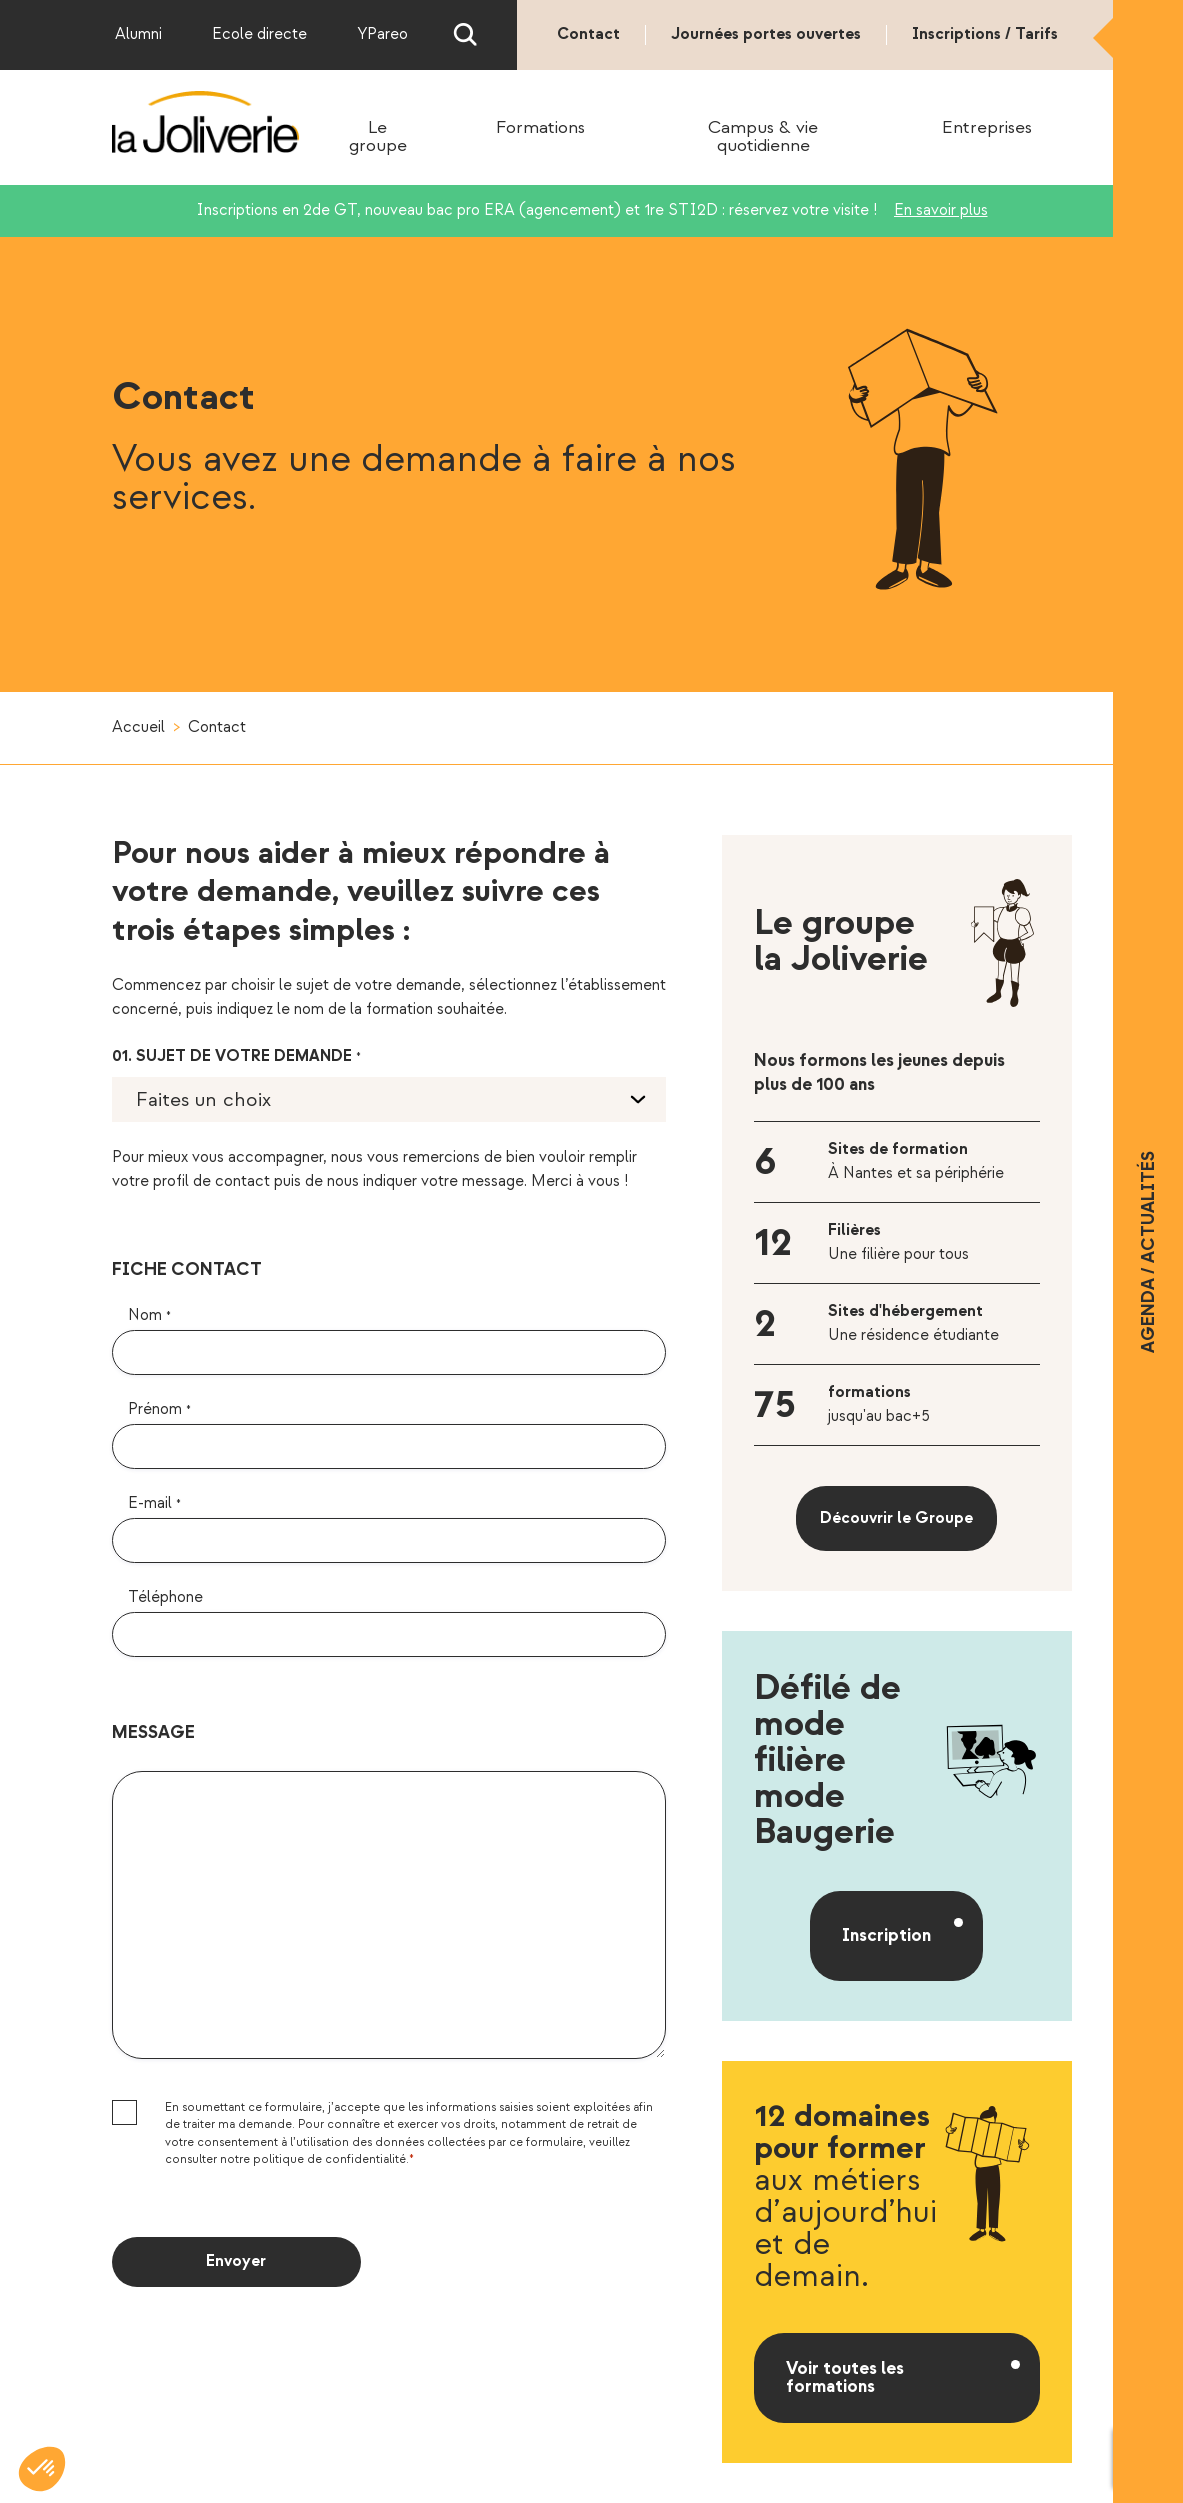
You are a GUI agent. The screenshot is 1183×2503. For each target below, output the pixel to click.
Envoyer (236, 2261)
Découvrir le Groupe (896, 1518)
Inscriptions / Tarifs (985, 34)
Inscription (886, 1935)
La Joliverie (206, 123)
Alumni (138, 34)
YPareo (382, 34)
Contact (588, 34)
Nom (149, 1315)
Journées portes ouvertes (766, 34)
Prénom (159, 1409)
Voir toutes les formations (845, 2377)
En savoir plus (941, 210)
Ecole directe (259, 34)
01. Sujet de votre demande (236, 1056)
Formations (540, 128)
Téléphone (165, 1597)
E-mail (154, 1503)
